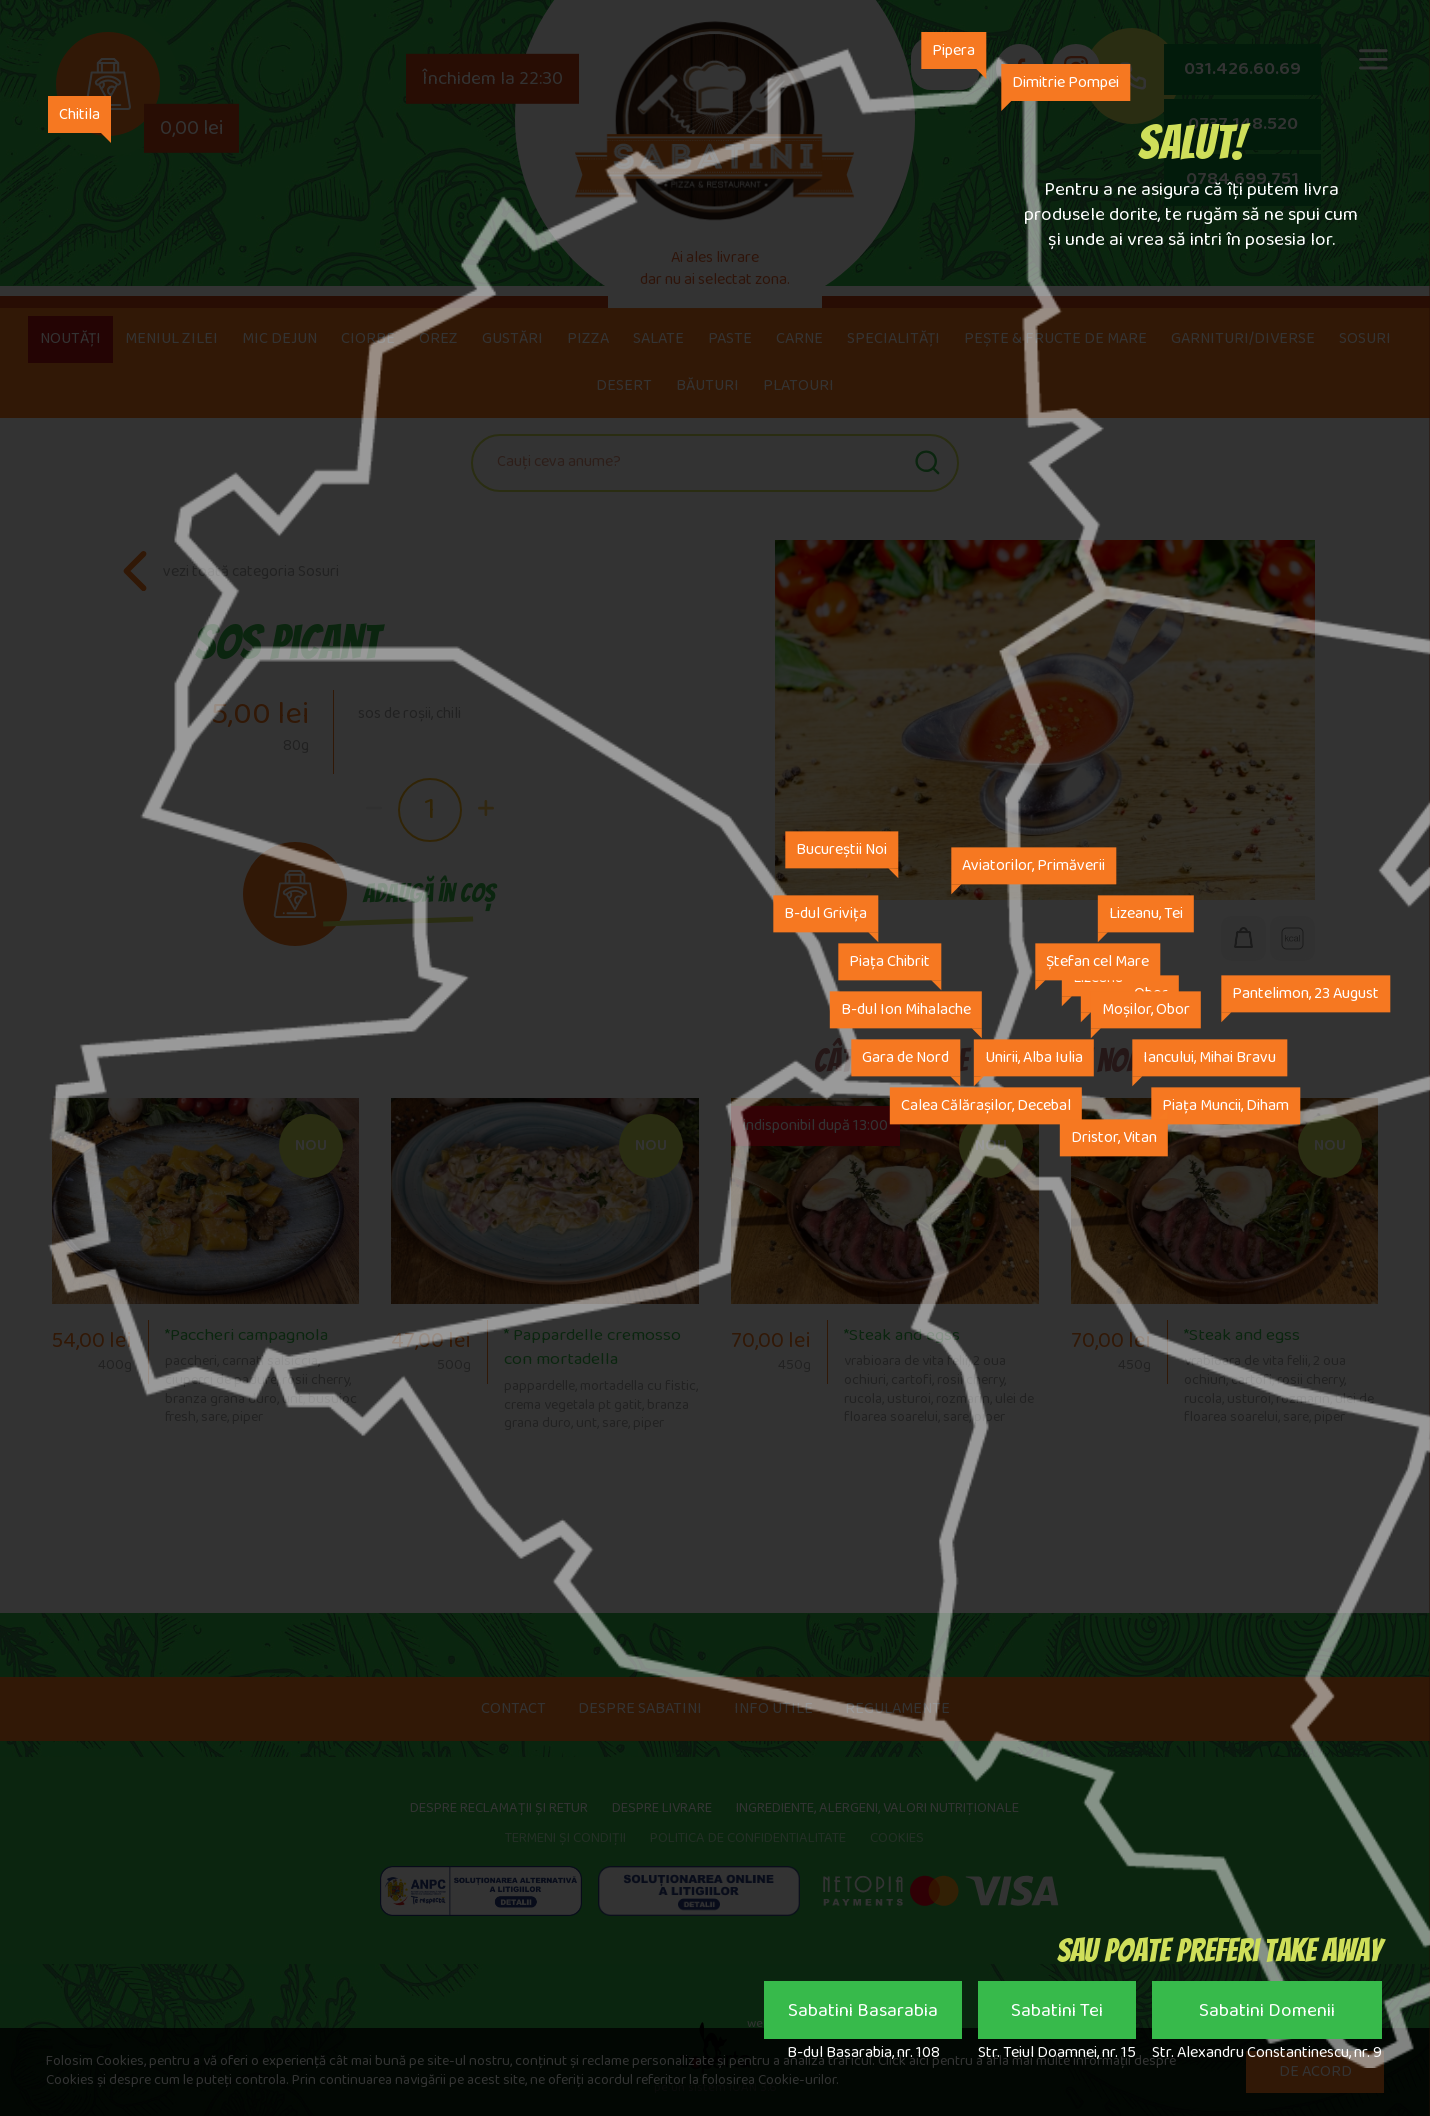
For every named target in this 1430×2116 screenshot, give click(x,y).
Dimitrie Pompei (1065, 82)
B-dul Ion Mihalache (906, 1010)
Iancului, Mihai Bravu (1209, 1058)
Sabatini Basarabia (863, 2015)
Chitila (80, 114)
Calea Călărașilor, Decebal (986, 1106)
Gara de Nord (905, 1058)
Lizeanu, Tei (1146, 914)
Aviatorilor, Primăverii (1033, 866)
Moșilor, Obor (1146, 1010)
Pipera (953, 50)
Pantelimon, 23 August (1305, 994)
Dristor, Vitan (1114, 1138)
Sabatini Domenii (1267, 2015)
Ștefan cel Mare (1097, 962)
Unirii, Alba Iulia (1034, 1058)
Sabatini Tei (1057, 2015)
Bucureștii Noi (841, 850)
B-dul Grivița (825, 914)
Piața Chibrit (889, 962)
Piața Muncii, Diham (1225, 1106)
